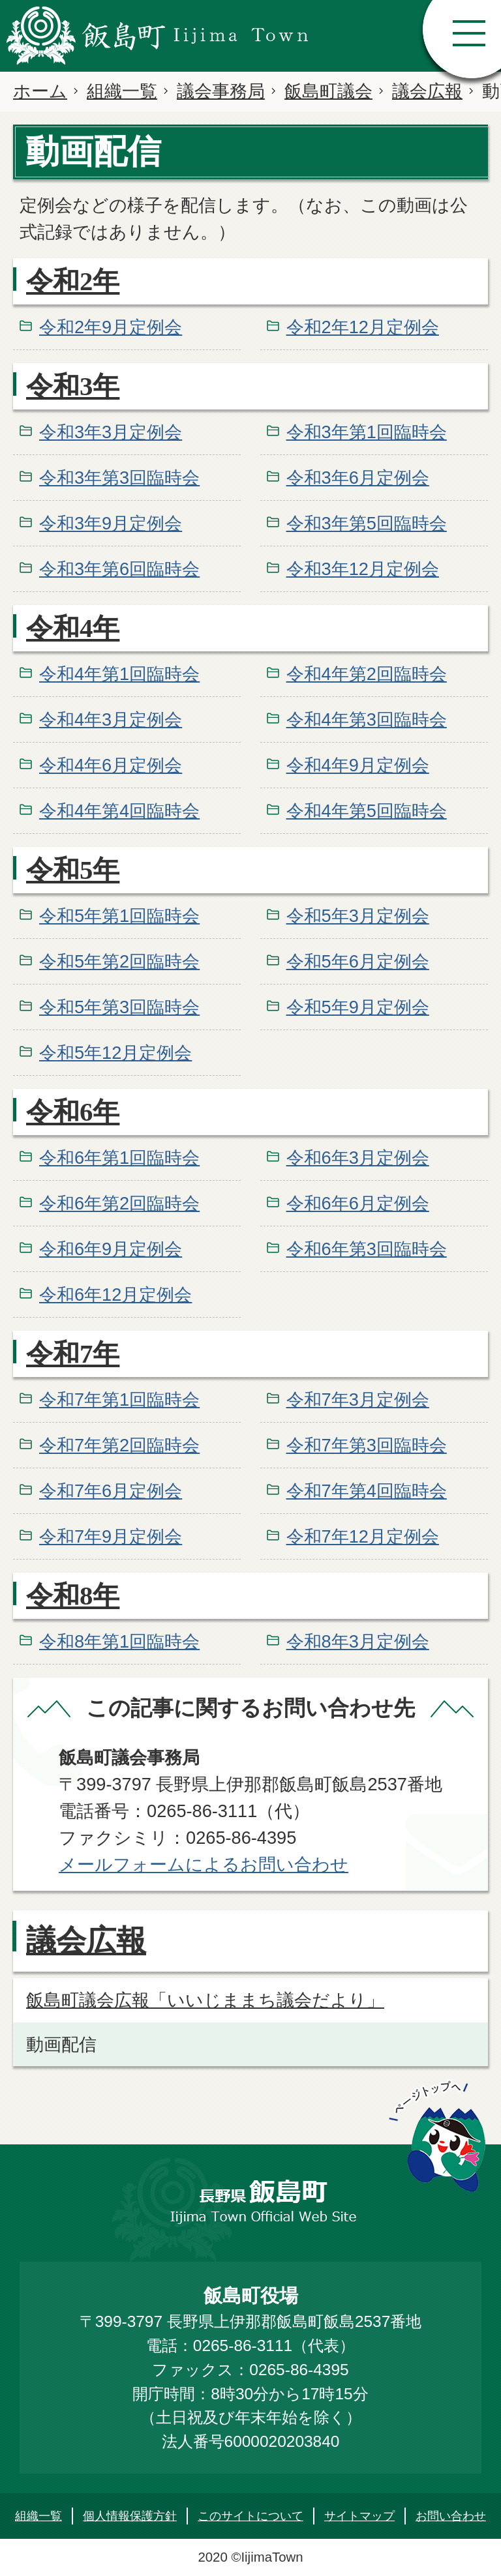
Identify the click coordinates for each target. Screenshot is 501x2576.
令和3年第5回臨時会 (366, 523)
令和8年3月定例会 (357, 1641)
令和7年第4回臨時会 (366, 1491)
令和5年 (72, 870)
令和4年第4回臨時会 (119, 811)
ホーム (40, 91)
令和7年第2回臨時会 (119, 1445)
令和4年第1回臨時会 (119, 674)
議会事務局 (221, 91)
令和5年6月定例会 (357, 961)
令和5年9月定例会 (357, 1007)
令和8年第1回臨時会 (119, 1641)
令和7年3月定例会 (357, 1399)
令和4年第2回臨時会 (366, 674)
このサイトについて (250, 2516)
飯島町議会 (328, 91)
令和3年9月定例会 (110, 523)
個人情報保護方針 (130, 2516)
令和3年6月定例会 (357, 477)
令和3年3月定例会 (110, 432)
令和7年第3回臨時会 (366, 1445)
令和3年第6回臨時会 (119, 569)
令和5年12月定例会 (115, 1053)
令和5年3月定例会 (357, 916)
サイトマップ (359, 2516)
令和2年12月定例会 (362, 327)
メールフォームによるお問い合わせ (203, 1864)
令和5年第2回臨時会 (119, 961)
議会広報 (427, 91)
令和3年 (72, 386)
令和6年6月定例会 (357, 1203)
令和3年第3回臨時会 (119, 477)
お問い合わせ (451, 2516)
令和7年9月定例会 (110, 1536)
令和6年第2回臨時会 (119, 1203)
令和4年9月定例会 (357, 765)
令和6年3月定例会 (357, 1157)
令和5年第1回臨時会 (119, 916)
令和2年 (72, 281)
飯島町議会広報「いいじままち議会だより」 (205, 2000)
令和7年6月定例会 (110, 1491)
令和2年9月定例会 (110, 327)
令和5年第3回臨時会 (119, 1007)
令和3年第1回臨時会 (366, 432)
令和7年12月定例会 (362, 1536)
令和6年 (72, 1112)
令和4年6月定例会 (110, 765)
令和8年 (72, 1595)
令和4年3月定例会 (110, 719)
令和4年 (72, 628)
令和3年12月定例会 (362, 569)
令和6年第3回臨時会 (366, 1249)
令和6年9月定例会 (110, 1249)
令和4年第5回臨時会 (366, 811)
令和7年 (72, 1354)
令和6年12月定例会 (115, 1294)
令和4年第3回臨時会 (366, 719)
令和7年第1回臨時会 (119, 1399)
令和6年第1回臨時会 (119, 1157)
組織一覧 (122, 91)
